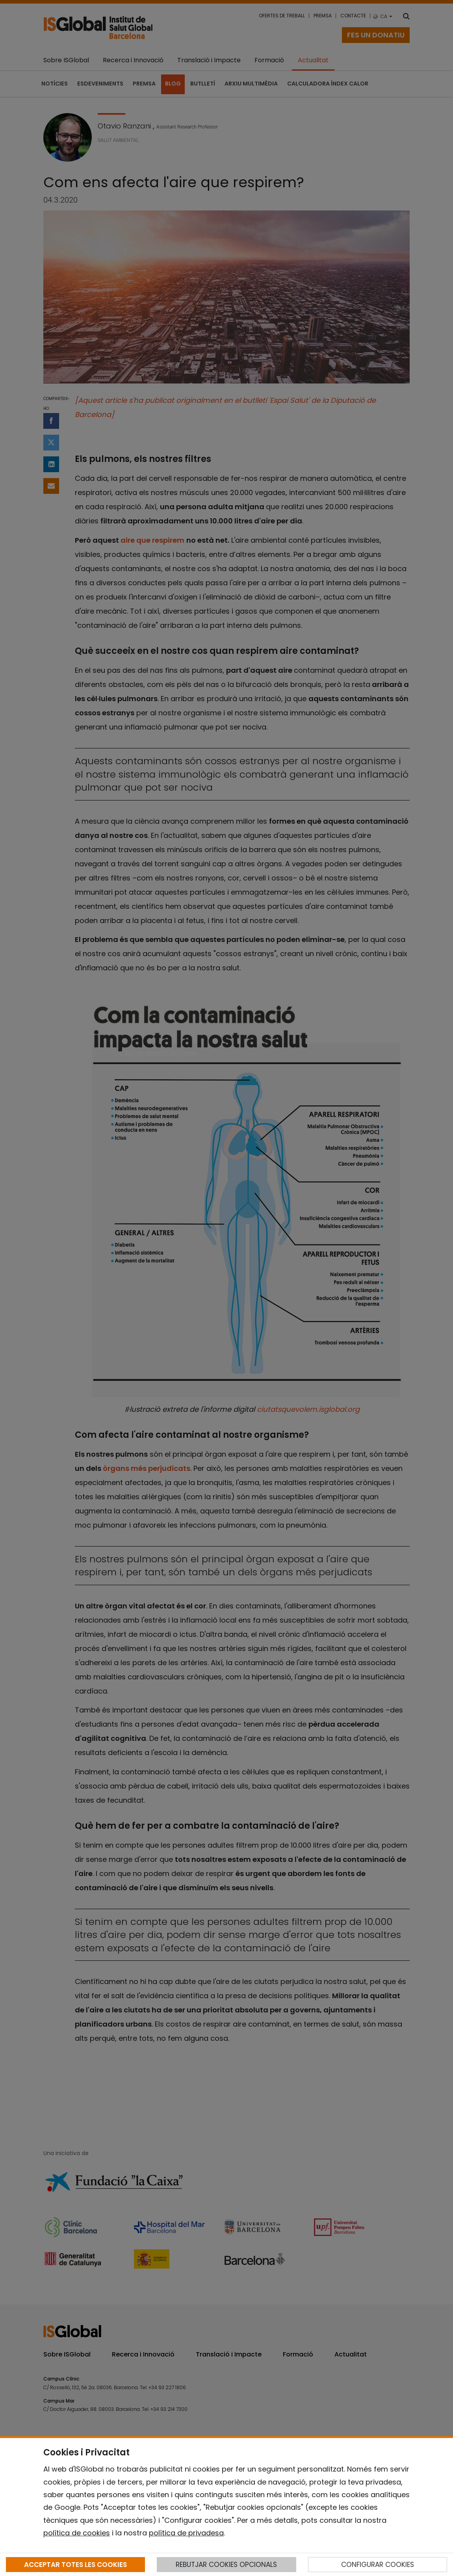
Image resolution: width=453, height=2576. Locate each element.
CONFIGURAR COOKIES (377, 2564)
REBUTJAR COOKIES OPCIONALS (226, 2564)
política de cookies (76, 2533)
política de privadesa (186, 2533)
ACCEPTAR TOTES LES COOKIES (75, 2564)
